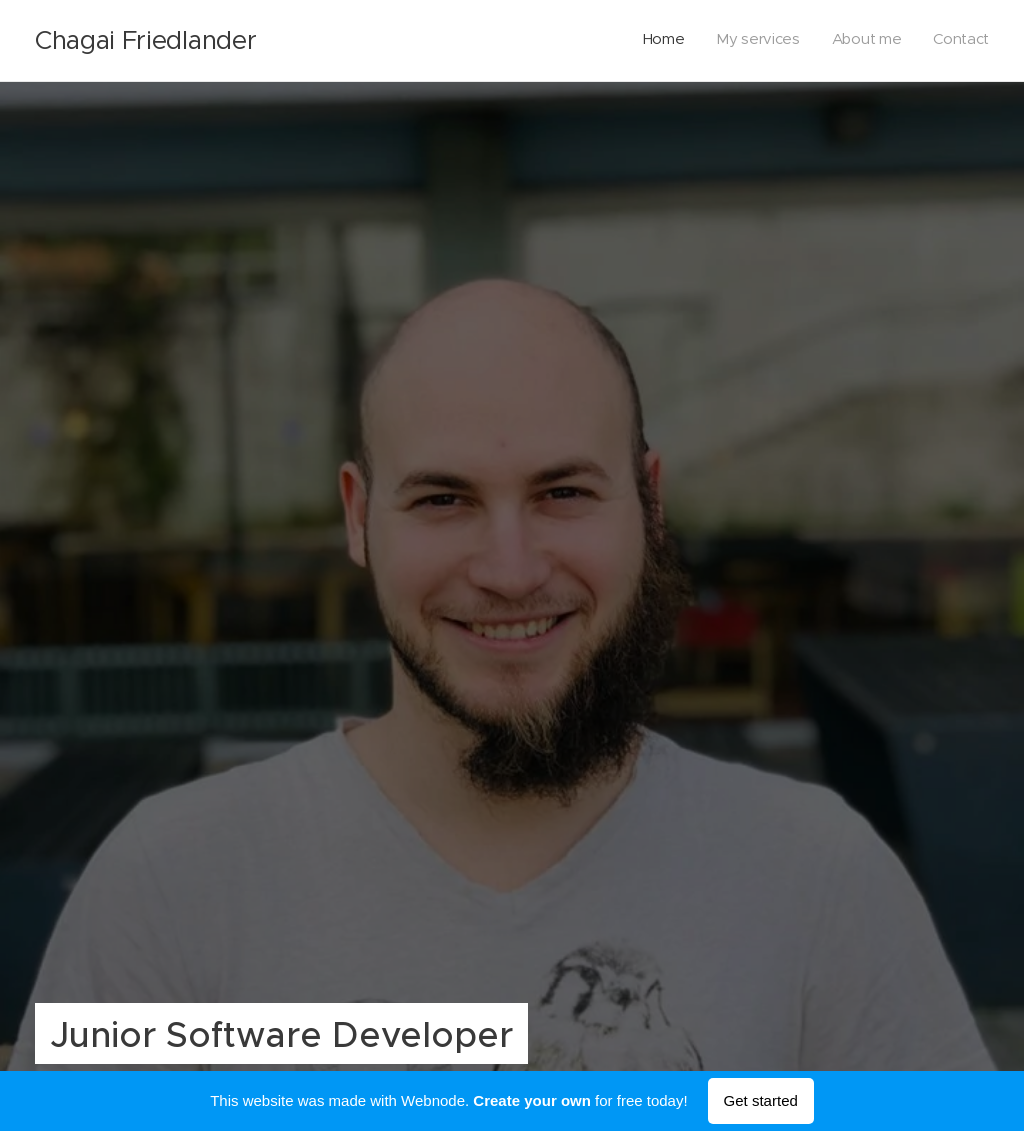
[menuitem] (898, 41)
